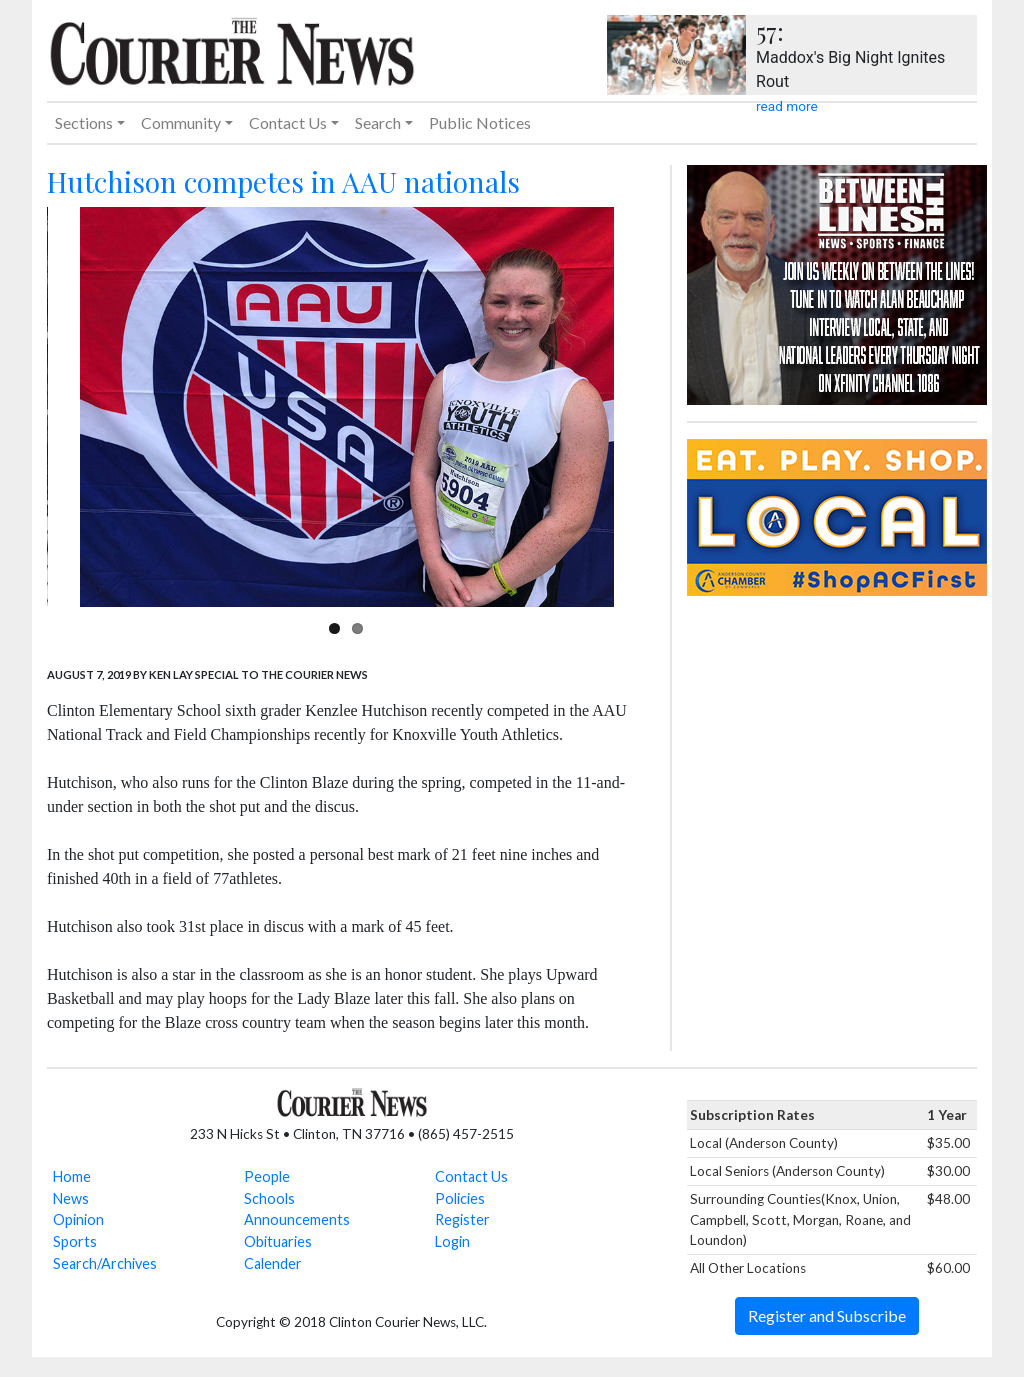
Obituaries (278, 1241)
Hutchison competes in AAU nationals (283, 181)
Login (452, 1241)
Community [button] (181, 122)
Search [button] (378, 122)
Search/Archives (105, 1263)
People (267, 1176)
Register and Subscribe (827, 1315)
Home (72, 1176)
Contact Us (471, 1176)
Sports (75, 1241)
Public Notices (480, 122)
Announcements (297, 1219)
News (71, 1198)
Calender (273, 1263)
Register (462, 1219)
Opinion (78, 1219)
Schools (269, 1198)
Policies (460, 1198)
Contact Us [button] (288, 122)
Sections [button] (84, 122)
